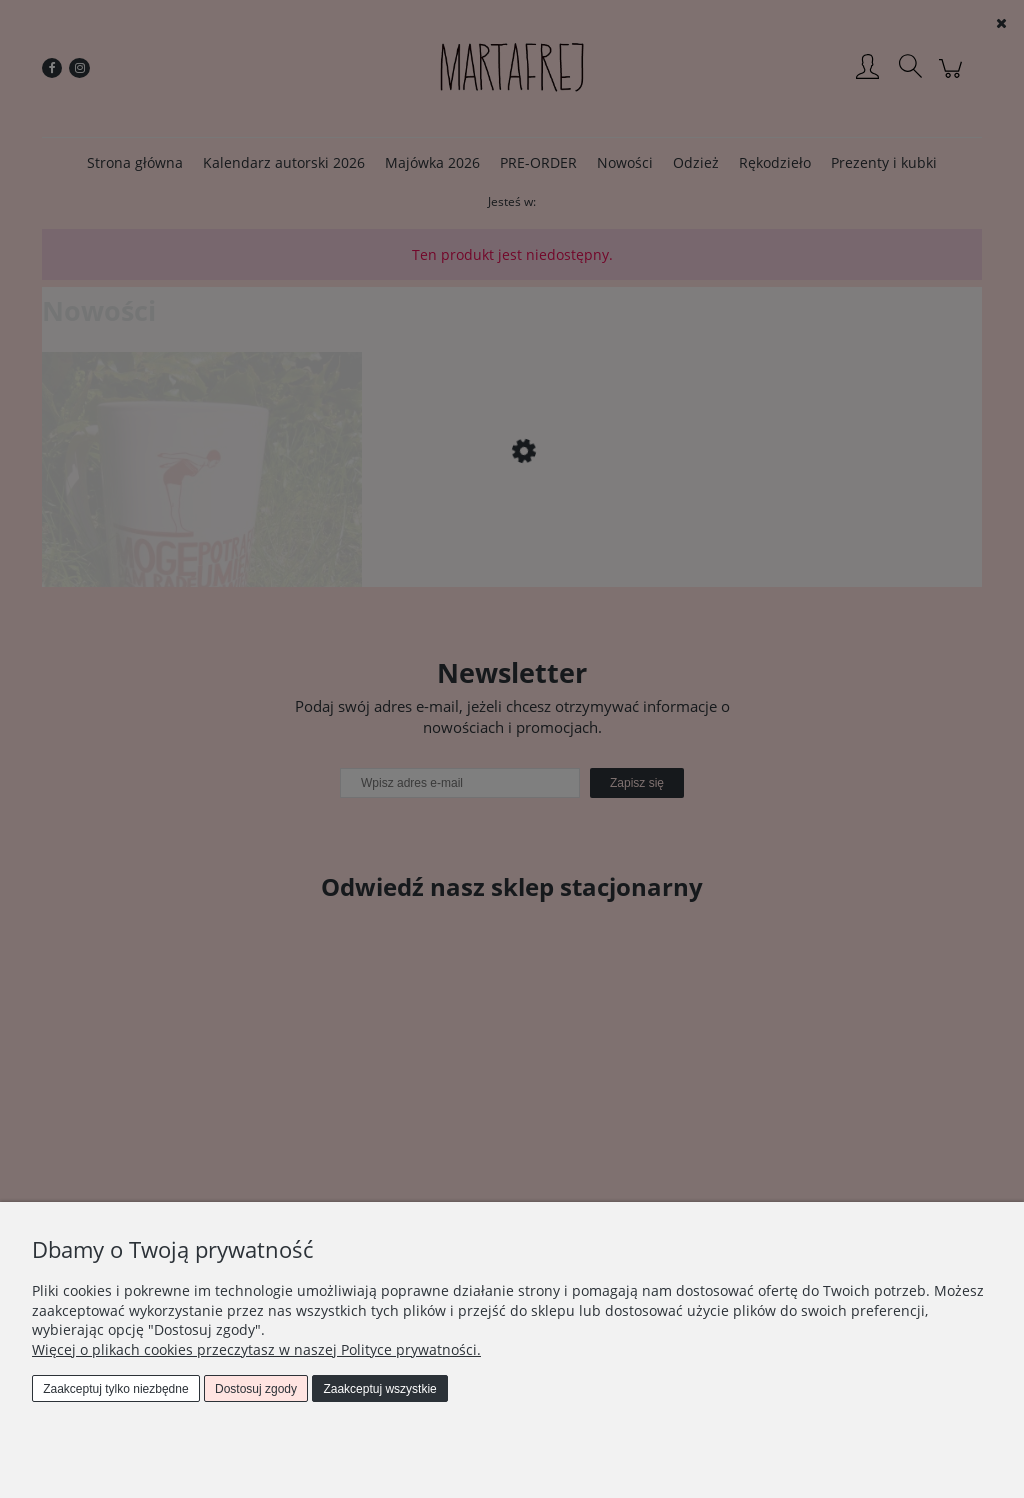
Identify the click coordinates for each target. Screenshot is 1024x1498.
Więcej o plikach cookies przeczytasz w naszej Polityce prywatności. (256, 1349)
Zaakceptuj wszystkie (379, 1389)
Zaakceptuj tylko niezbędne (115, 1389)
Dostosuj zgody (256, 1389)
